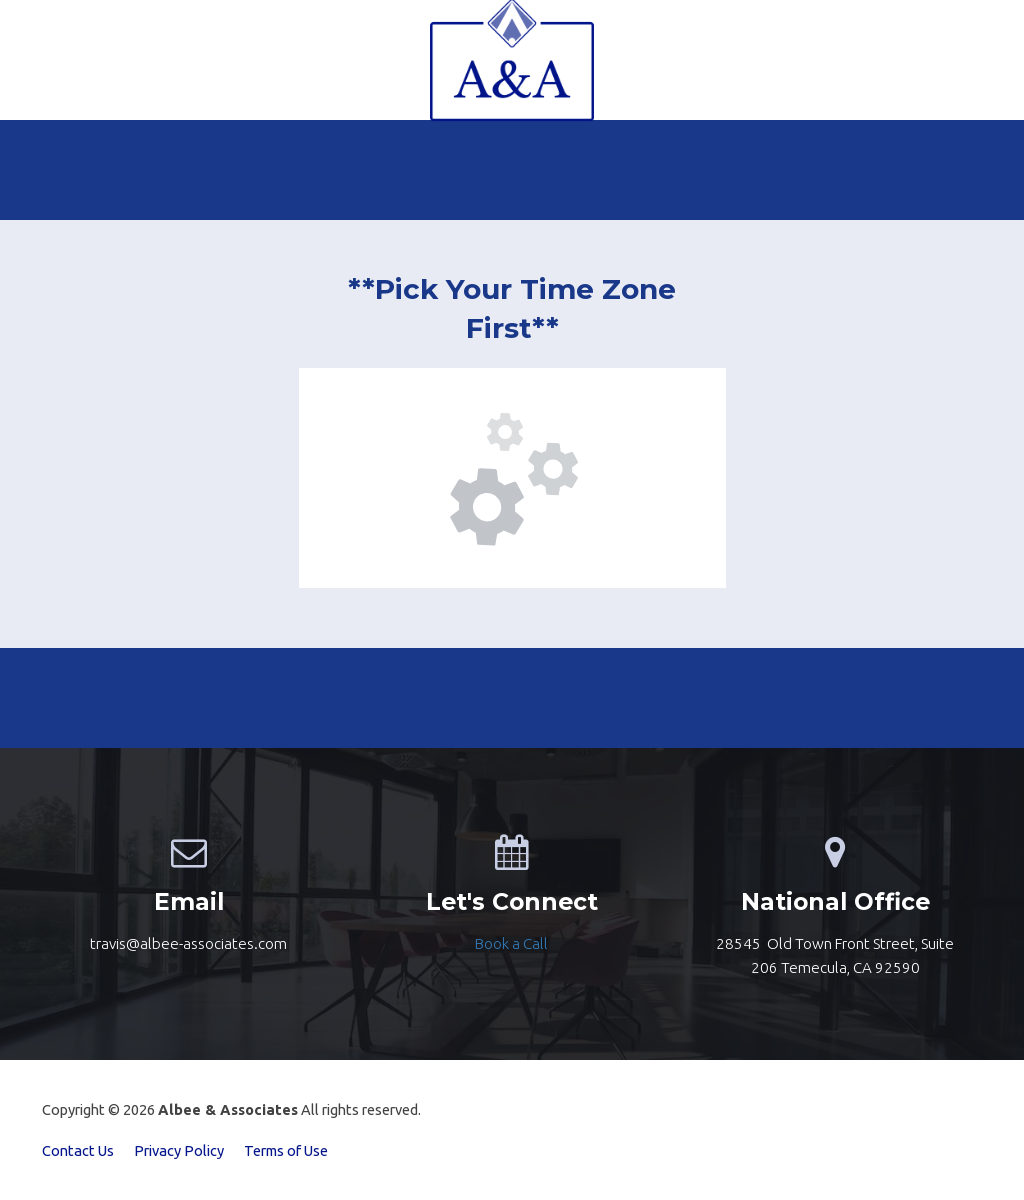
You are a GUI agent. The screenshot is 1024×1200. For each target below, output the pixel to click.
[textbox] (511, 944)
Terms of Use (286, 1150)
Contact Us (78, 1150)
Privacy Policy (179, 1150)
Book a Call (511, 943)
